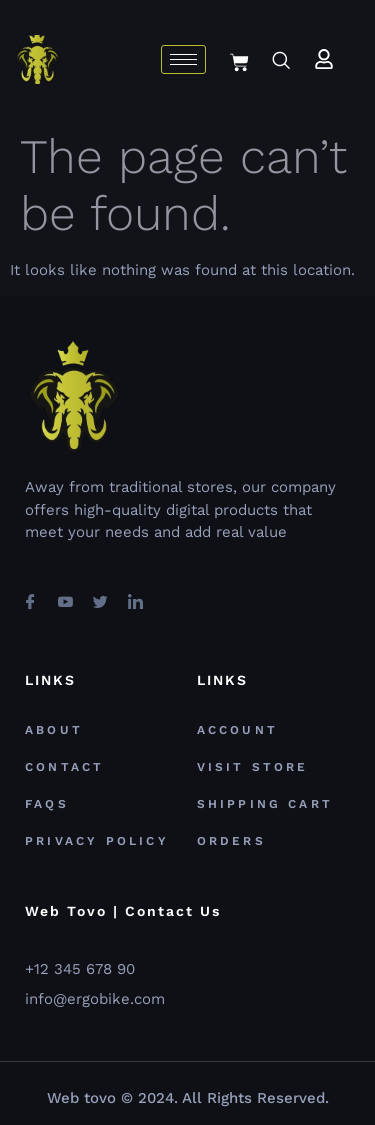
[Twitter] (100, 593)
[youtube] (65, 593)
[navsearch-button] (280, 62)
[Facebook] (30, 593)
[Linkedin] (135, 593)
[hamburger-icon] (183, 59)
